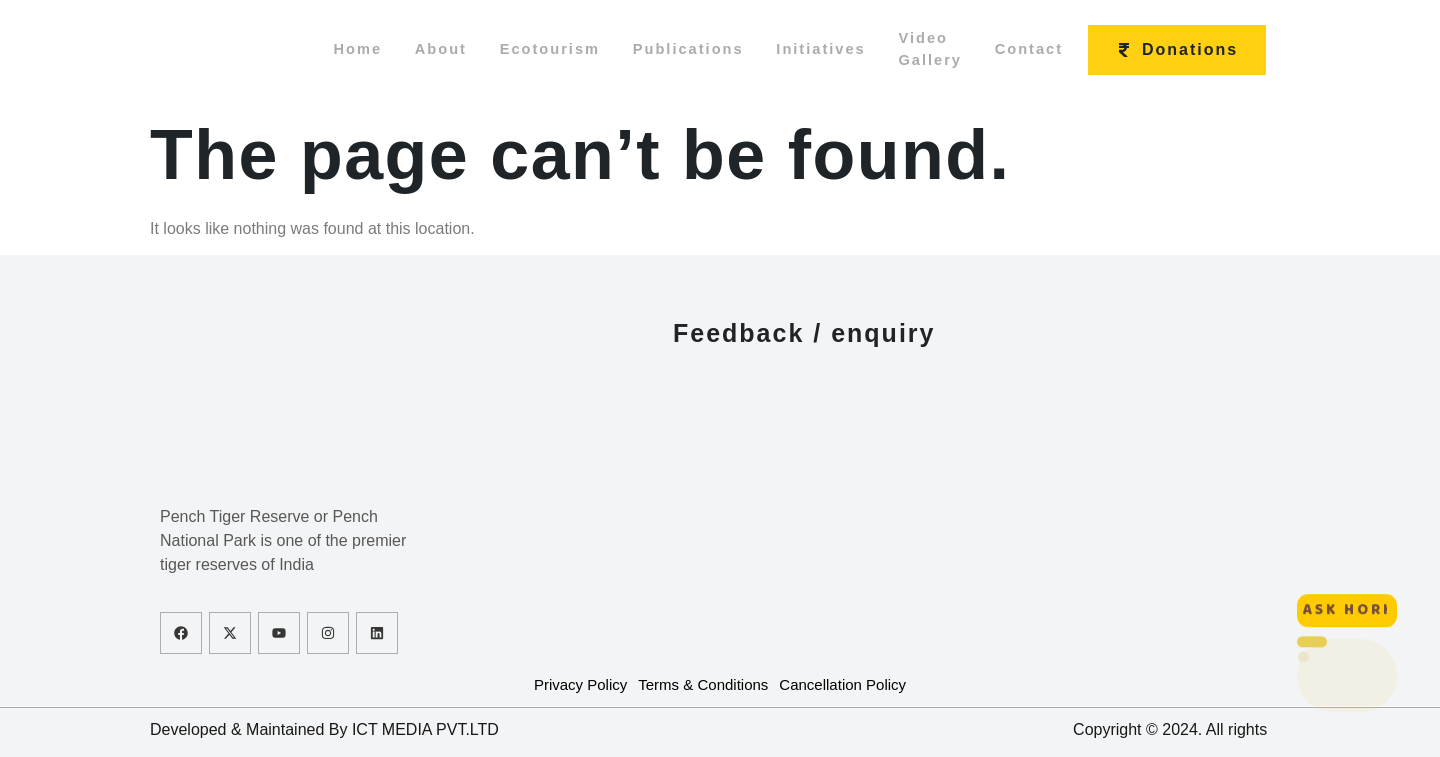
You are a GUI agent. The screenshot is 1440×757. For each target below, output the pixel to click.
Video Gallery (950, 50)
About (423, 49)
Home (333, 49)
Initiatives (831, 49)
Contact (1057, 49)
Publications (689, 49)
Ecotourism (542, 49)
